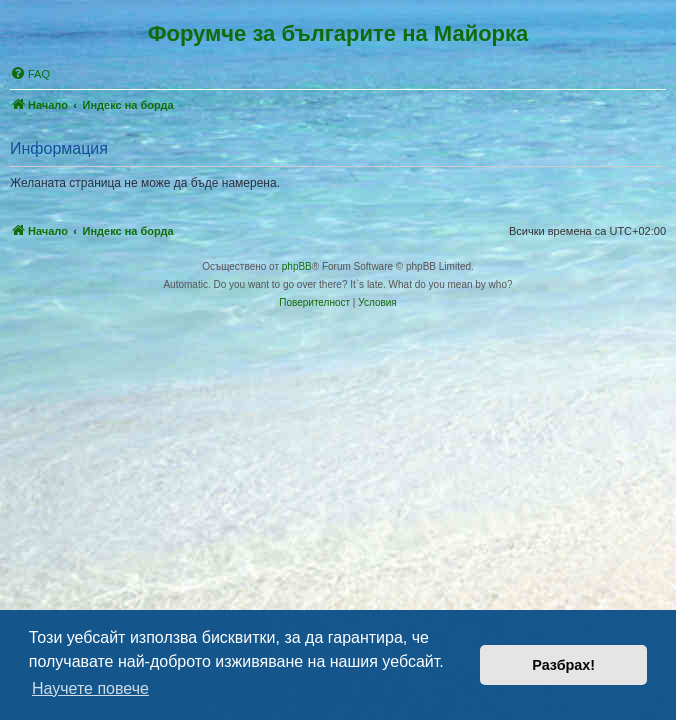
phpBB (297, 266)
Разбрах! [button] (563, 665)
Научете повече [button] (90, 688)
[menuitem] (30, 74)
